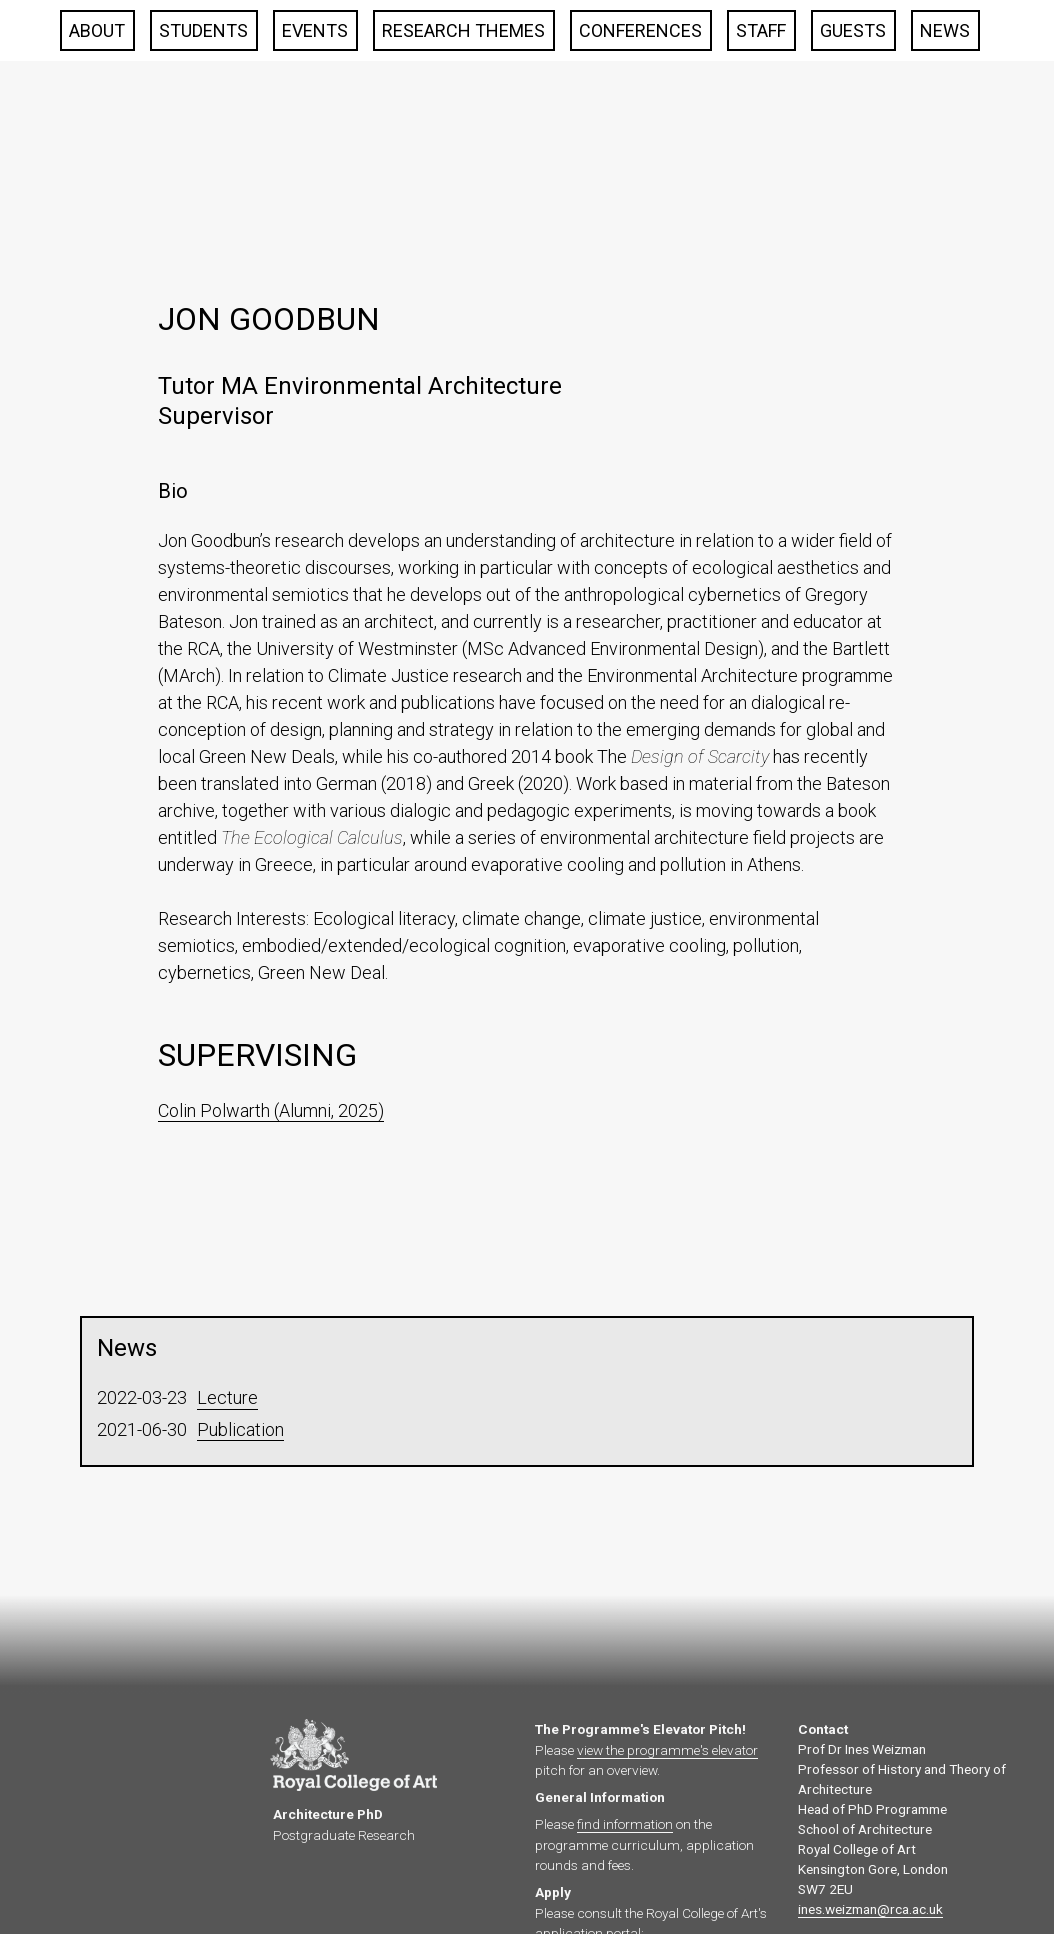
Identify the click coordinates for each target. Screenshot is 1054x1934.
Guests (853, 30)
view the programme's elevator (667, 1750)
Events (315, 30)
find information (625, 1824)
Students (203, 30)
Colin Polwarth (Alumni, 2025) (271, 1110)
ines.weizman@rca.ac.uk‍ (870, 1909)
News (945, 30)
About (97, 30)
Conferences (640, 30)
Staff (761, 30)
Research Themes (463, 30)
